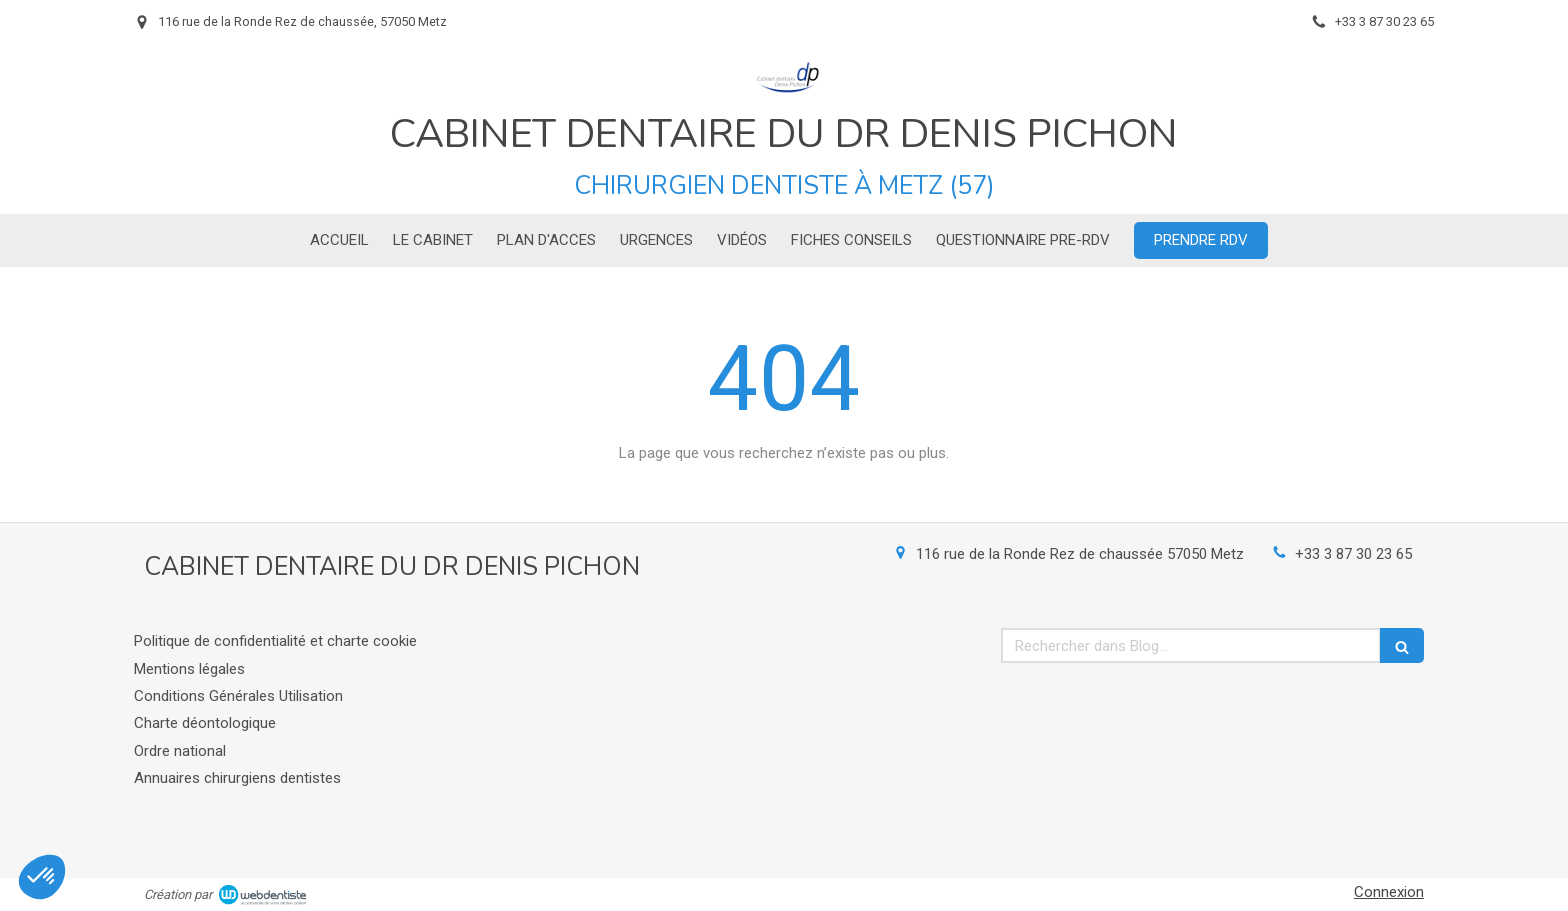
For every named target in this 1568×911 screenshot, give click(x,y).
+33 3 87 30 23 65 (1353, 554)
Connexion (1389, 892)
